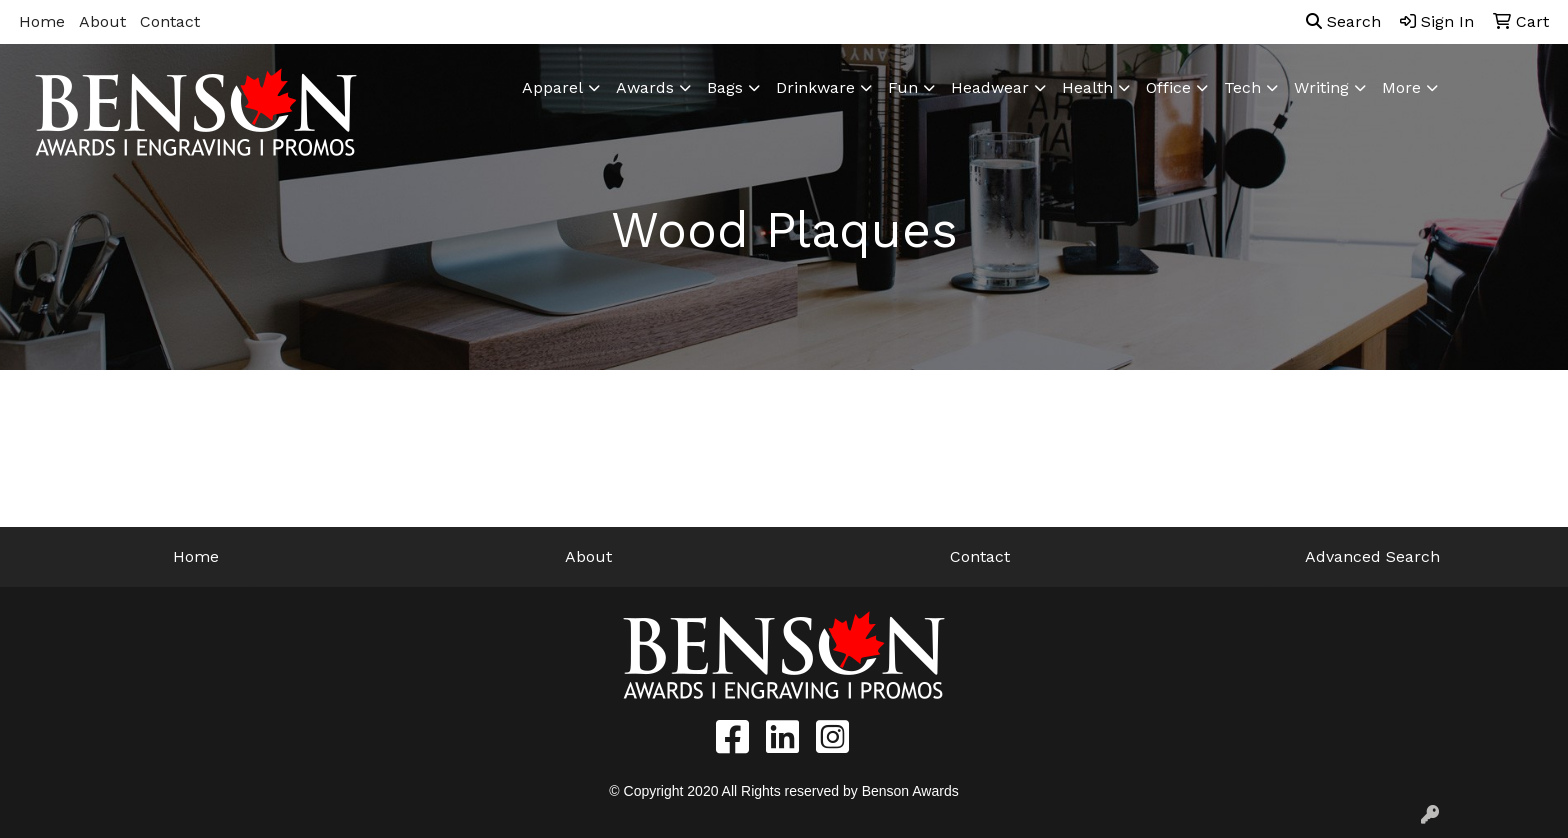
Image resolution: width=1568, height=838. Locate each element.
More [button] (1401, 87)
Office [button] (1168, 87)
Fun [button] (903, 87)
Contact (170, 21)
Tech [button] (1242, 87)
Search (1343, 21)
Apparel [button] (552, 87)
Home (42, 21)
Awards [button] (645, 87)
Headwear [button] (990, 87)
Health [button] (1087, 87)
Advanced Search (1372, 556)
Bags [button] (725, 87)
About (102, 21)
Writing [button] (1321, 87)
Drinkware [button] (815, 87)
